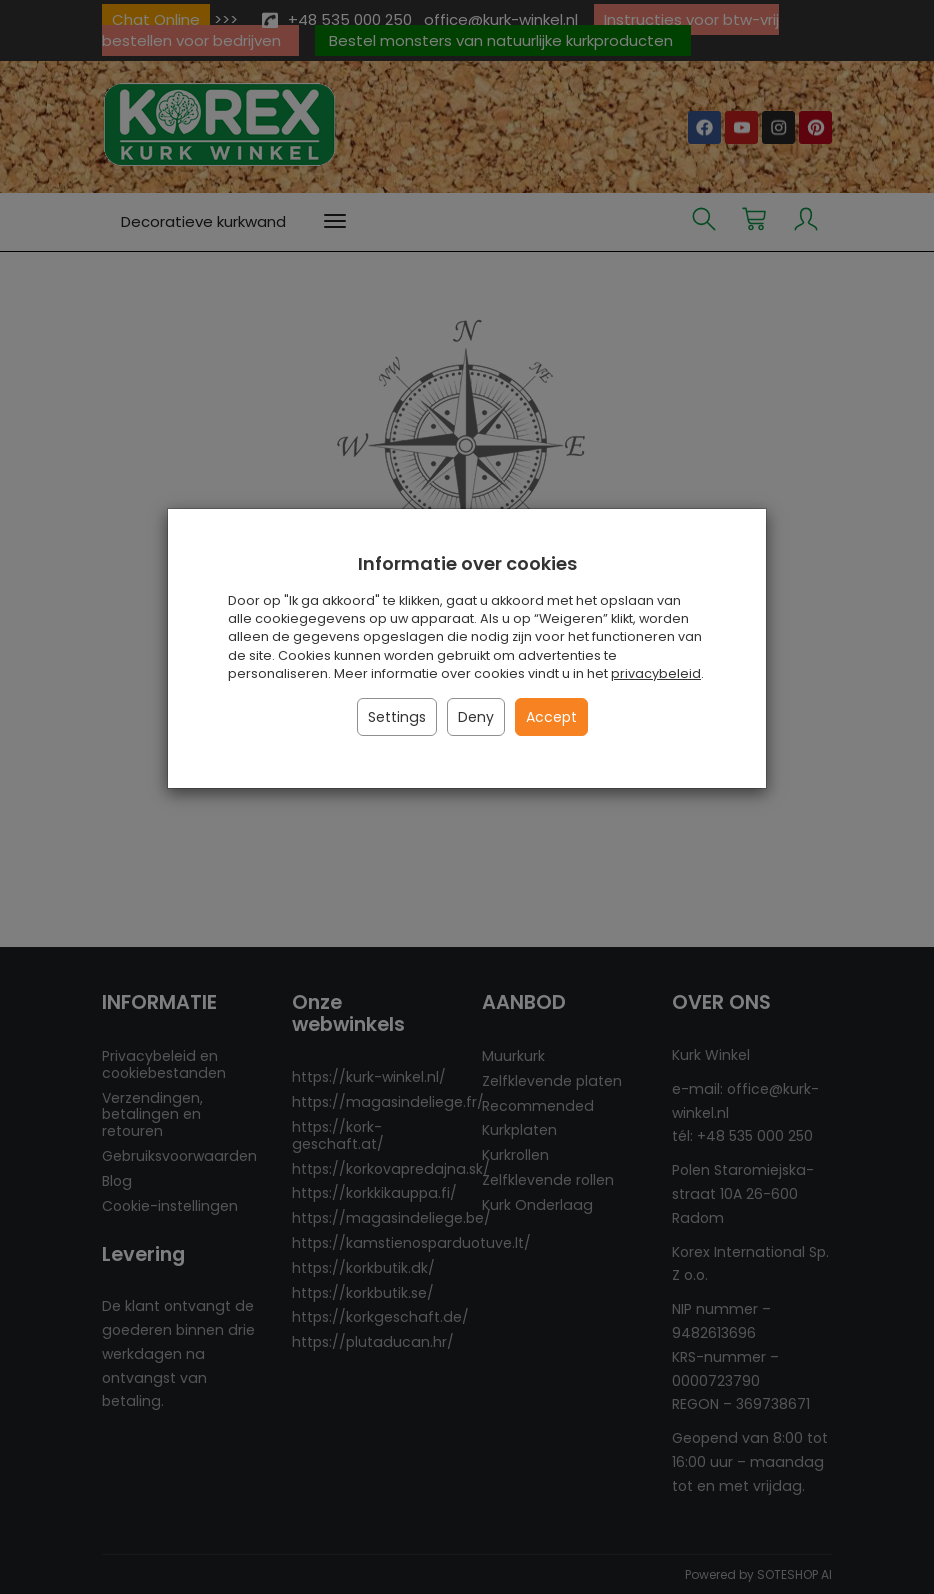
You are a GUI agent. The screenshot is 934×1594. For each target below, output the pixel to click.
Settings (397, 717)
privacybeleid (656, 673)
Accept (551, 717)
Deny (476, 717)
